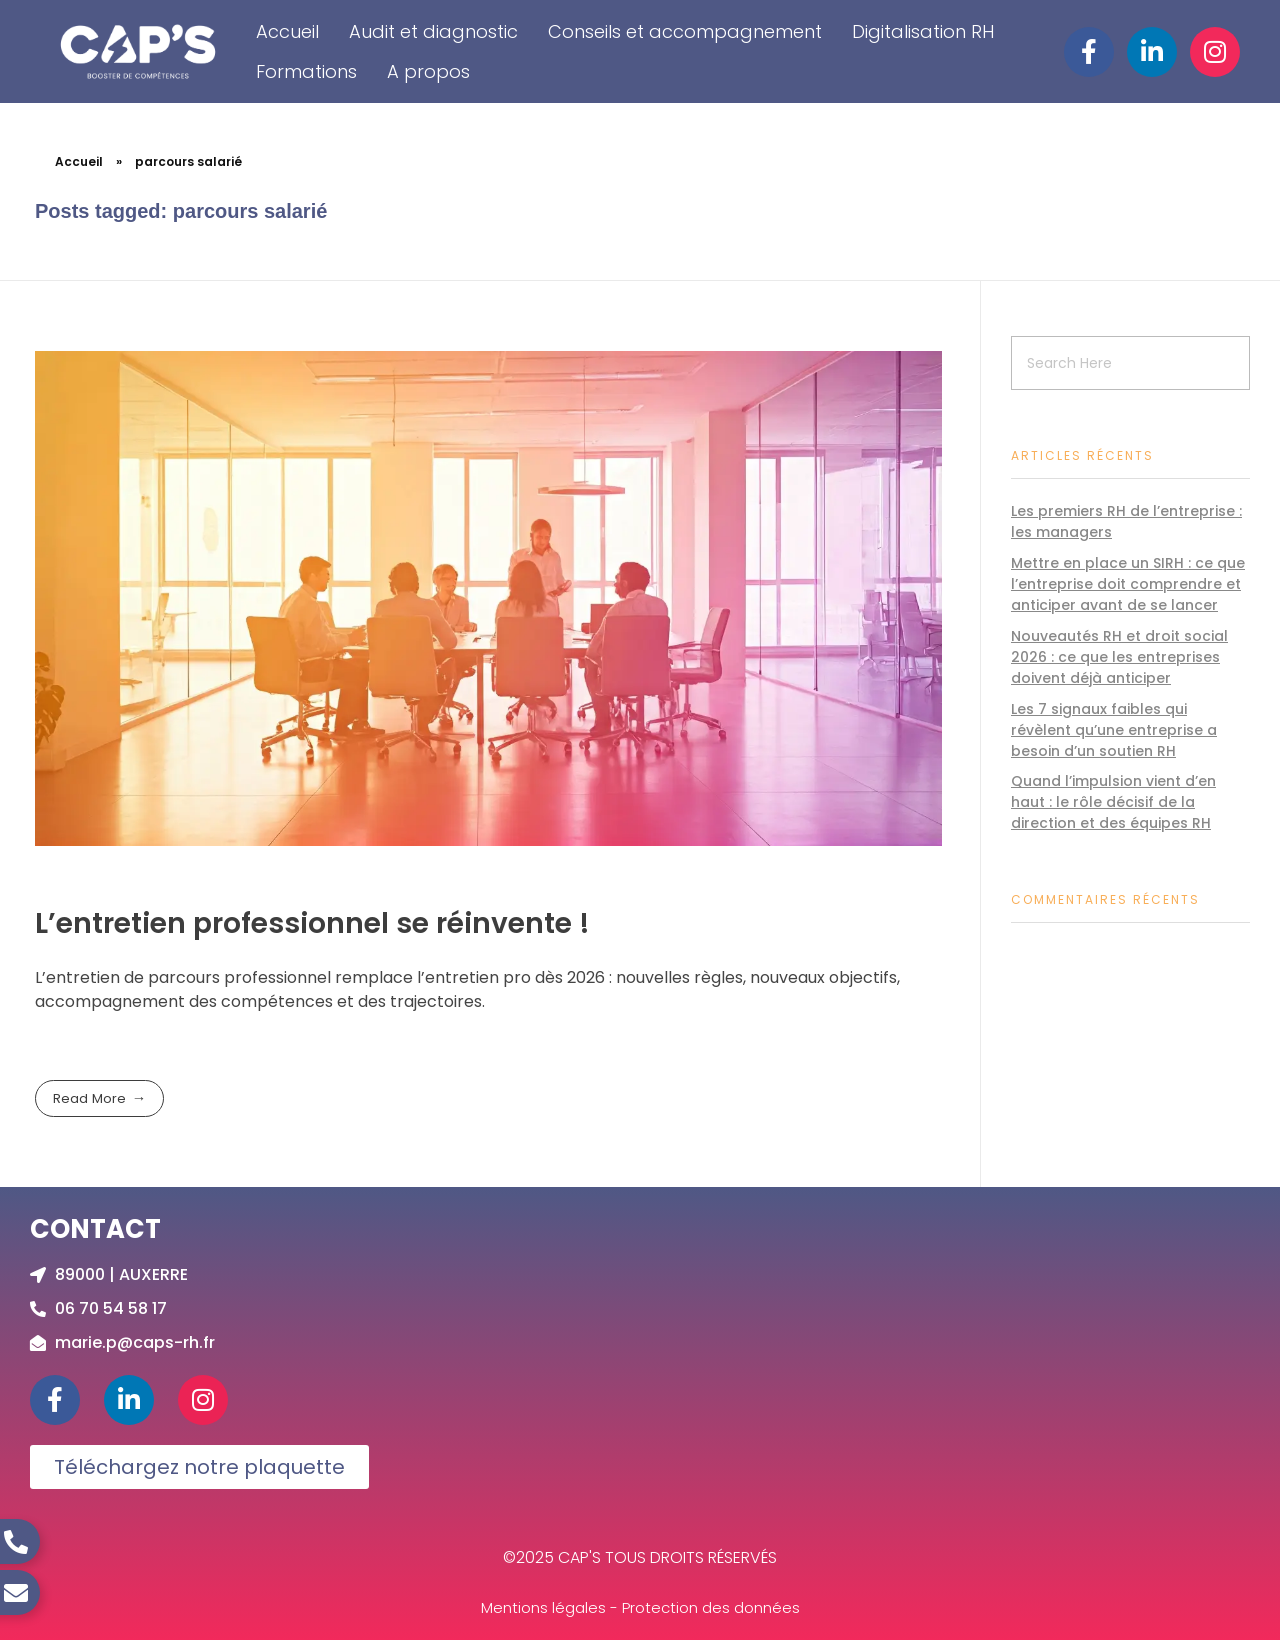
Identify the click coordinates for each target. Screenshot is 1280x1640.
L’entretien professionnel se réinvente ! (312, 923)
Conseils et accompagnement (685, 31)
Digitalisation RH (923, 31)
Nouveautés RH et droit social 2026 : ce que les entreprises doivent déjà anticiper (1119, 657)
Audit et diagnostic (433, 31)
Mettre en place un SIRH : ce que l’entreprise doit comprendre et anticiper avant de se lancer (1128, 584)
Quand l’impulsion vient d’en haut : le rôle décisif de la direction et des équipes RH (1113, 802)
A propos (428, 71)
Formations (306, 71)
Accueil (287, 31)
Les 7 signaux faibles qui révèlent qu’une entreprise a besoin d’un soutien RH (1114, 730)
